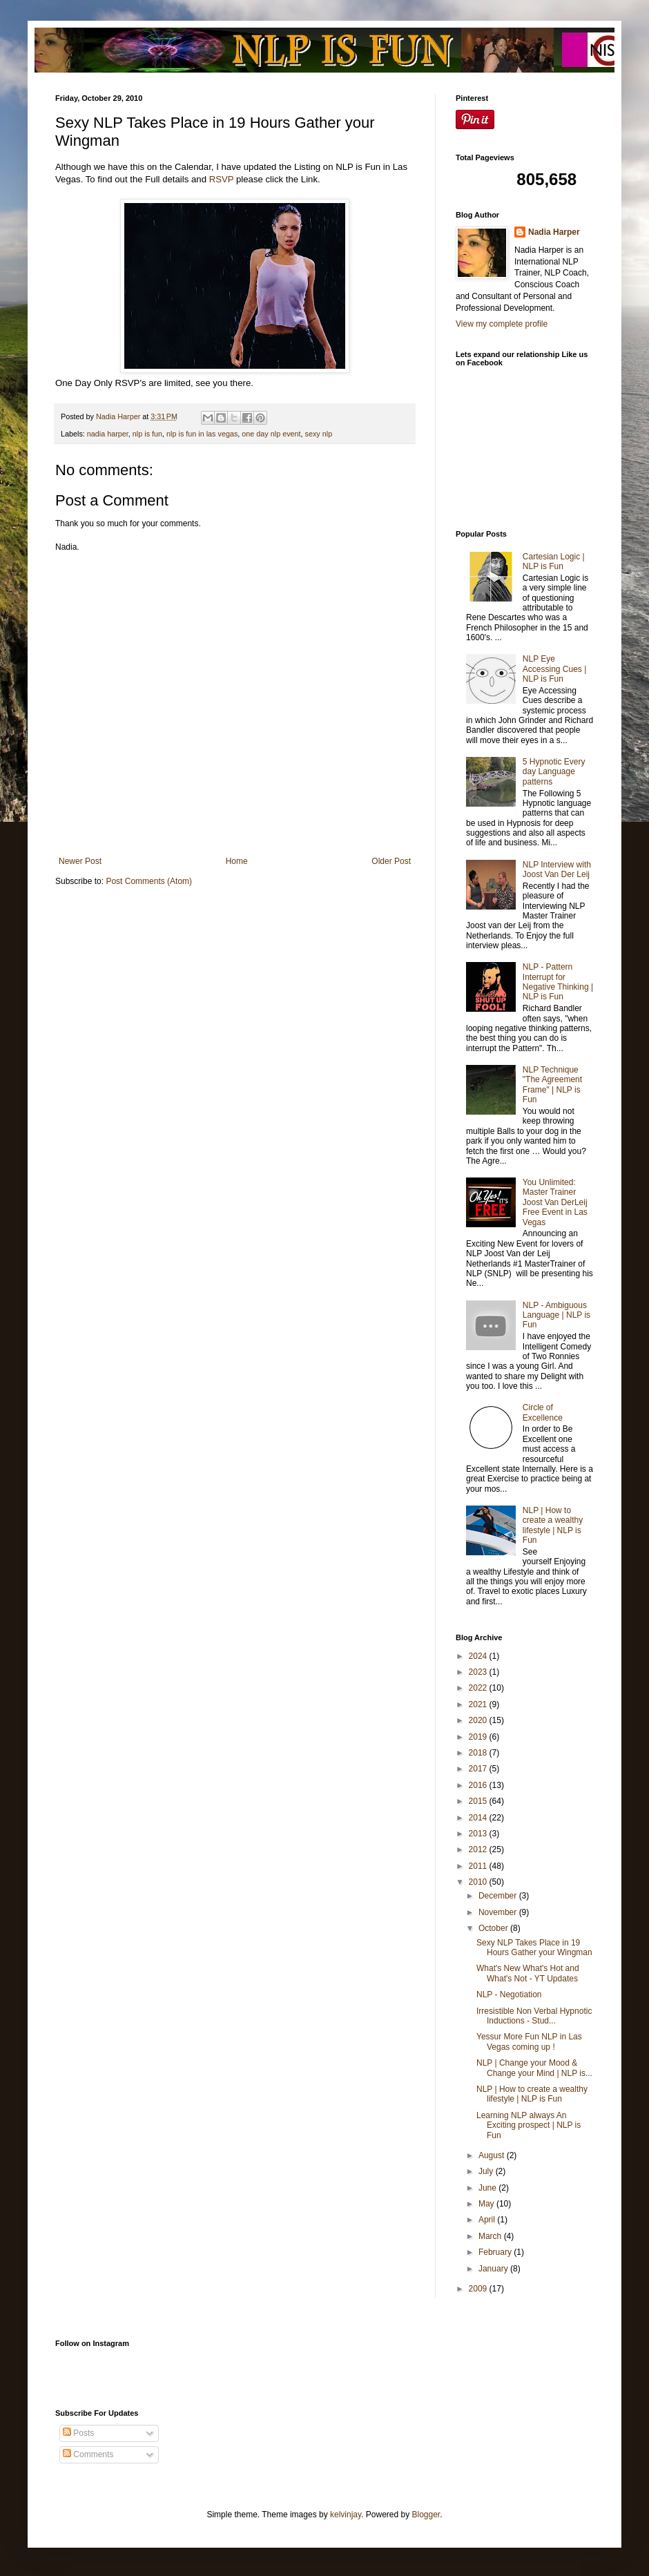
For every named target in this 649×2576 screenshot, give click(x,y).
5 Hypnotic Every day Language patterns (554, 772)
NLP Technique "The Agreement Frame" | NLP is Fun (552, 1084)
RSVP (221, 179)
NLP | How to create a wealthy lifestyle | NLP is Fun (553, 1525)
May (487, 2204)
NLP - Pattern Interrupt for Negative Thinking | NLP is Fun (558, 981)
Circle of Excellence (543, 1412)
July (487, 2171)
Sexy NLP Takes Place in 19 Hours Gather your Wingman (534, 1947)
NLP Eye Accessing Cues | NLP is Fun (555, 669)
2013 (479, 1833)
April (487, 2219)
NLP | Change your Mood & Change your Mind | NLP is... (534, 2067)
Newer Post (80, 861)
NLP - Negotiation (509, 1994)
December (498, 1896)
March (491, 2236)
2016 (479, 1785)
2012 (479, 1849)
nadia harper (107, 434)
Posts (78, 2433)
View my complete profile (502, 324)
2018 (479, 1753)
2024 (479, 1656)
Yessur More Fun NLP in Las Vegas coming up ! (529, 2041)
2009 (479, 2289)
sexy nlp (319, 434)
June (488, 2188)
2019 (479, 1737)
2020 (479, 1720)
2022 (479, 1688)
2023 (479, 1672)
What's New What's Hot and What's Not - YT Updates (527, 1973)
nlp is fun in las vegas (202, 434)
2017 (479, 1769)
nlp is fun (147, 434)
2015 (479, 1801)
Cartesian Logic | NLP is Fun (554, 561)
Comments (88, 2454)
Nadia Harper (554, 232)
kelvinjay (345, 2514)
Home (237, 861)
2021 (479, 1704)
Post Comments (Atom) (149, 881)
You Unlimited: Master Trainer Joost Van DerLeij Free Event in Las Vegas (555, 1202)
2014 (479, 1818)
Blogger (426, 2514)
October (494, 1928)
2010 (479, 1882)
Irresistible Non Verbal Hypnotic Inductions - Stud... (534, 2016)
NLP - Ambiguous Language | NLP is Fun (556, 1315)
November (498, 1912)
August (492, 2155)
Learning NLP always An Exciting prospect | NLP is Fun (528, 2125)
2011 (479, 1866)
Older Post (391, 861)
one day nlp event (271, 434)
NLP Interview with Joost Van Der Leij (557, 869)
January (494, 2269)
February (496, 2252)
